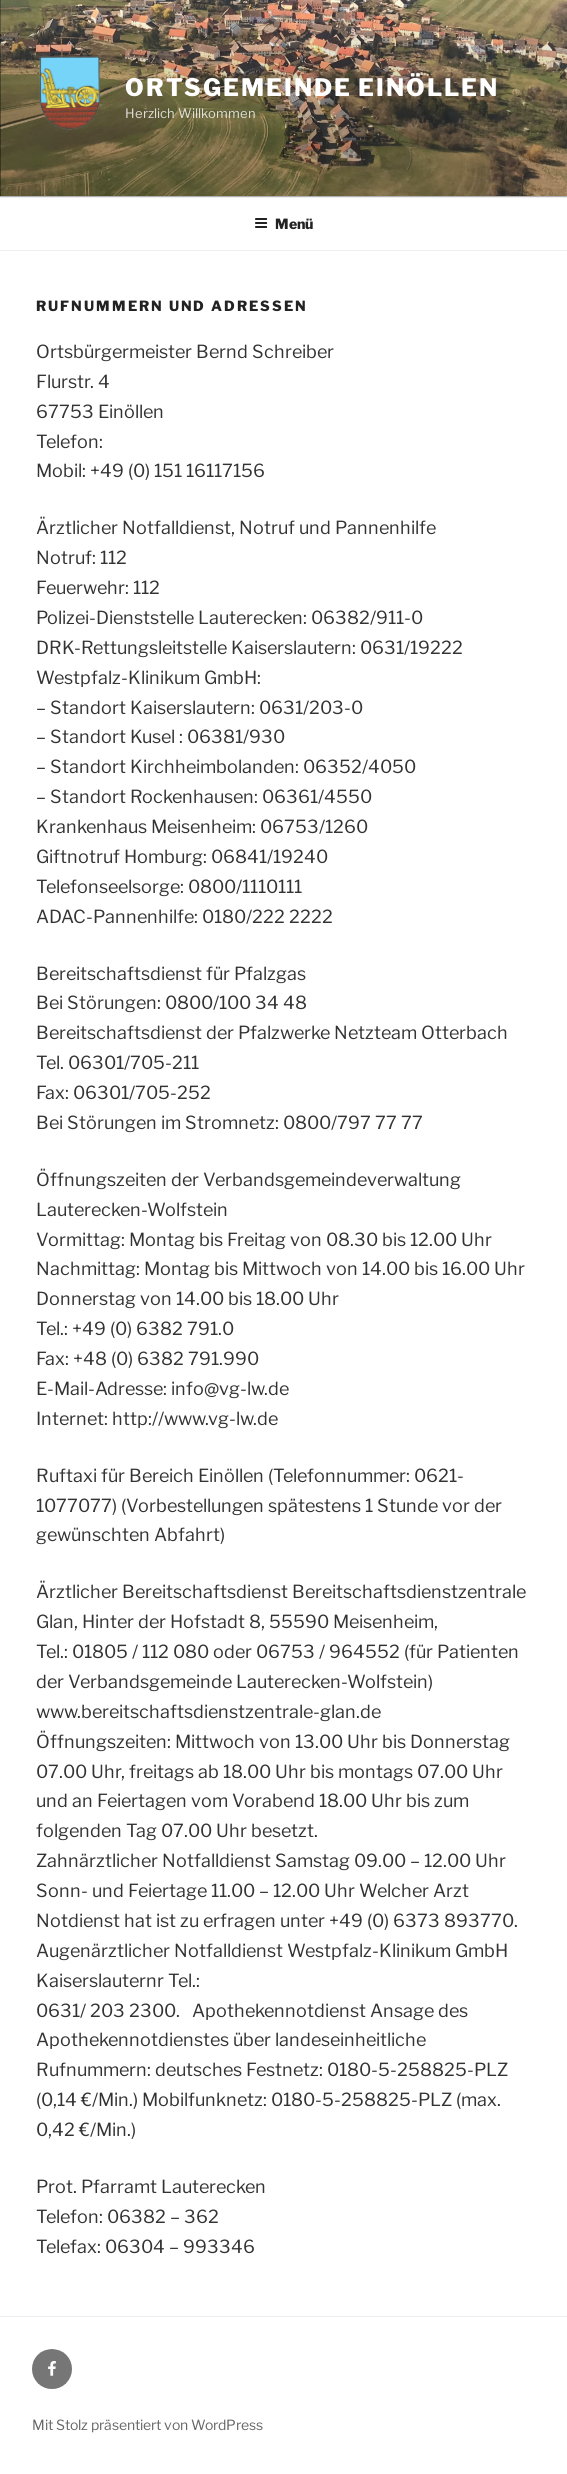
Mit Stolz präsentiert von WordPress (147, 2424)
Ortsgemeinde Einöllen (311, 87)
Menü (283, 223)
